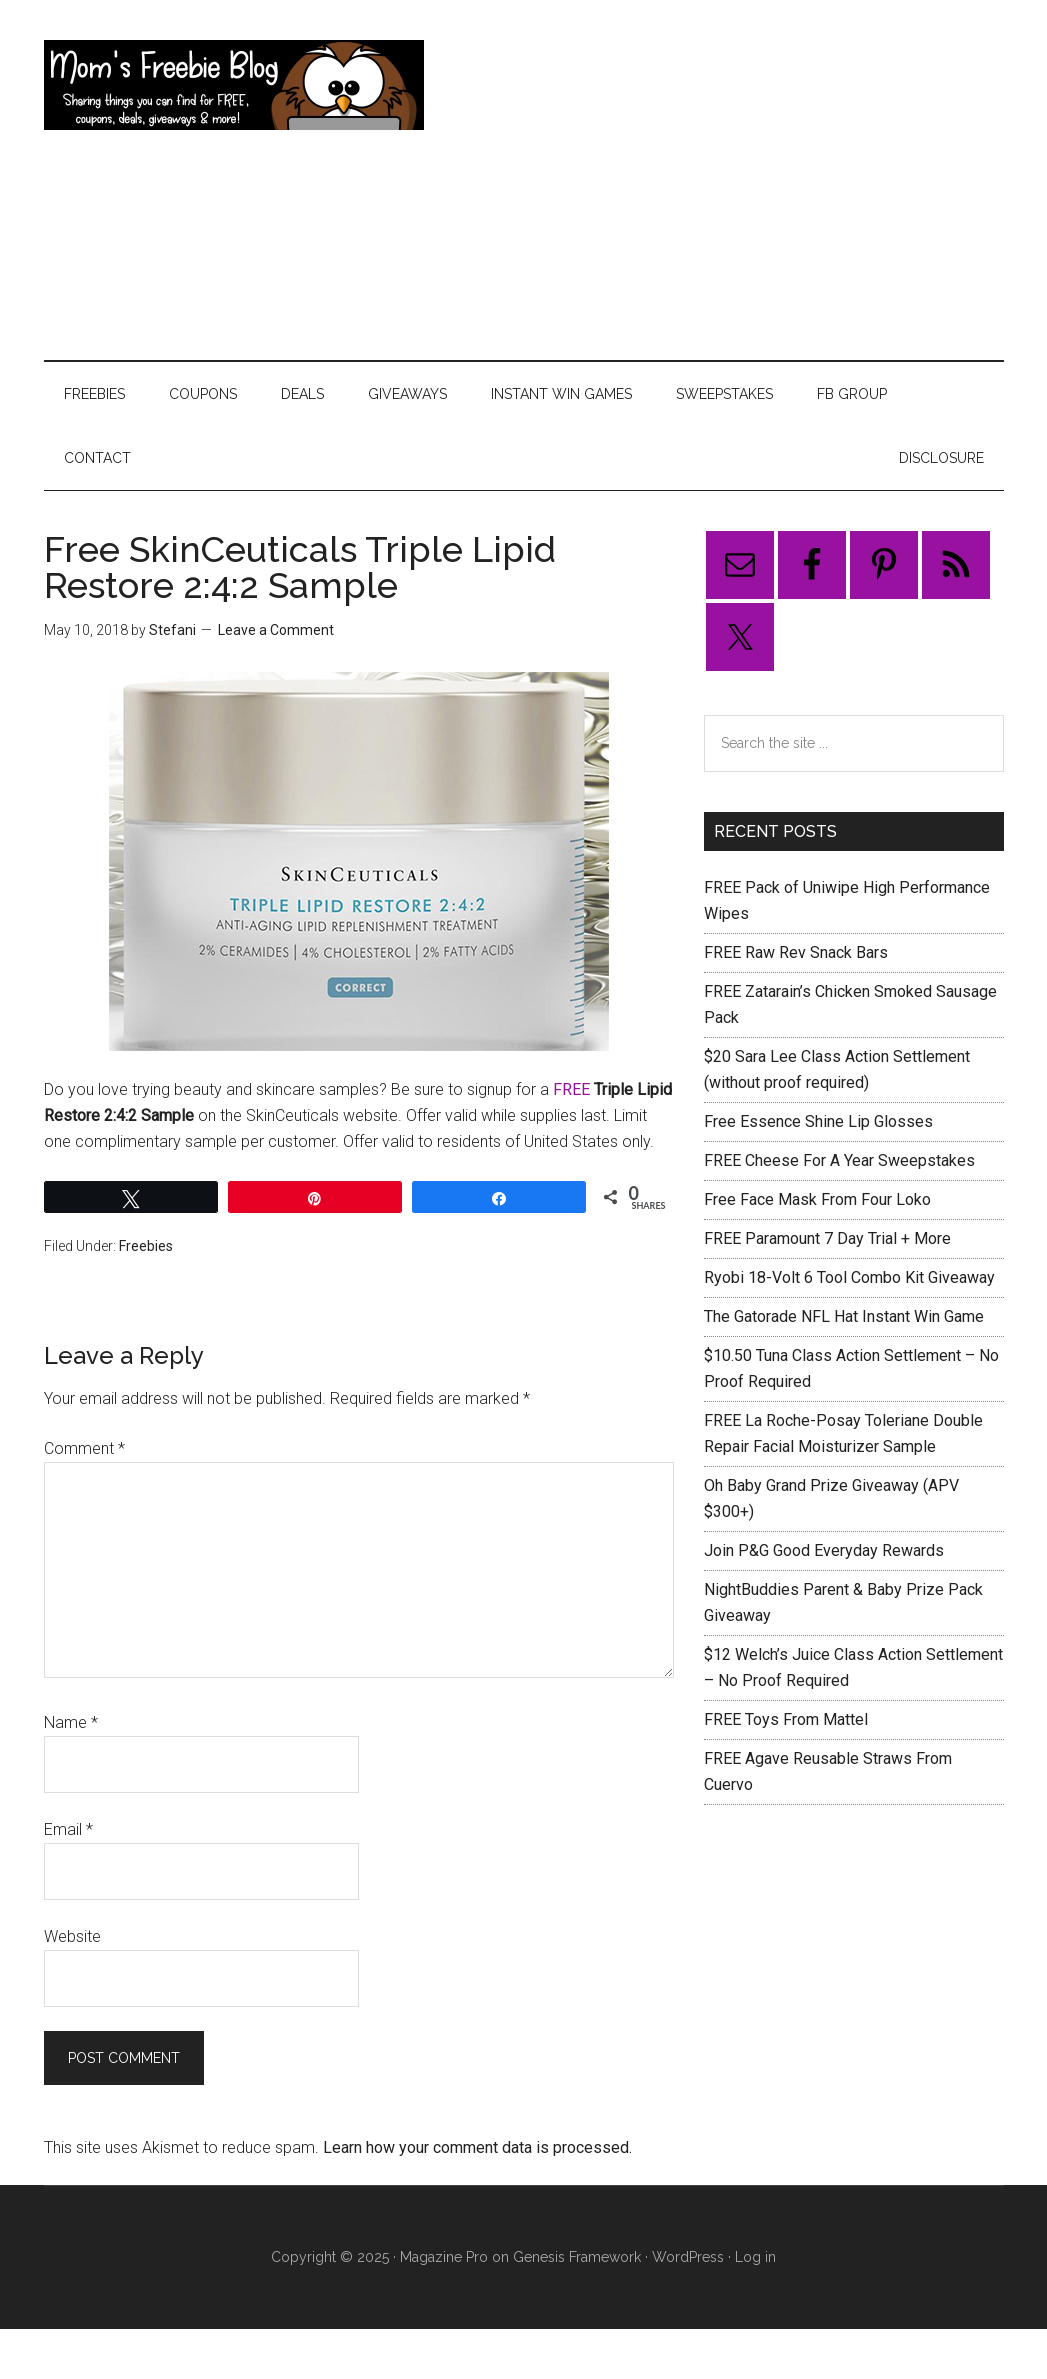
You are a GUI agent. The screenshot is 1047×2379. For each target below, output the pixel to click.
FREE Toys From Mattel (786, 1719)
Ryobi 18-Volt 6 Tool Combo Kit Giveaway (849, 1277)
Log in (755, 2257)
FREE (573, 1089)
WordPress (688, 2257)
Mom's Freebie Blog (234, 85)
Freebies (146, 1246)
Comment (84, 1448)
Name (71, 1722)
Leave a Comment (276, 630)
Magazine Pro (444, 2257)
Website (72, 1936)
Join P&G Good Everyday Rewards (824, 1550)
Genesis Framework (577, 2257)
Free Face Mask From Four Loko (817, 1199)
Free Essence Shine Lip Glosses (818, 1121)
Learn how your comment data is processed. (477, 2147)
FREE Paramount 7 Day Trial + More (827, 1238)
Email (68, 1829)
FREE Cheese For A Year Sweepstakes (839, 1160)
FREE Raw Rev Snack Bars (796, 952)
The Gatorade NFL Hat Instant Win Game (844, 1316)
